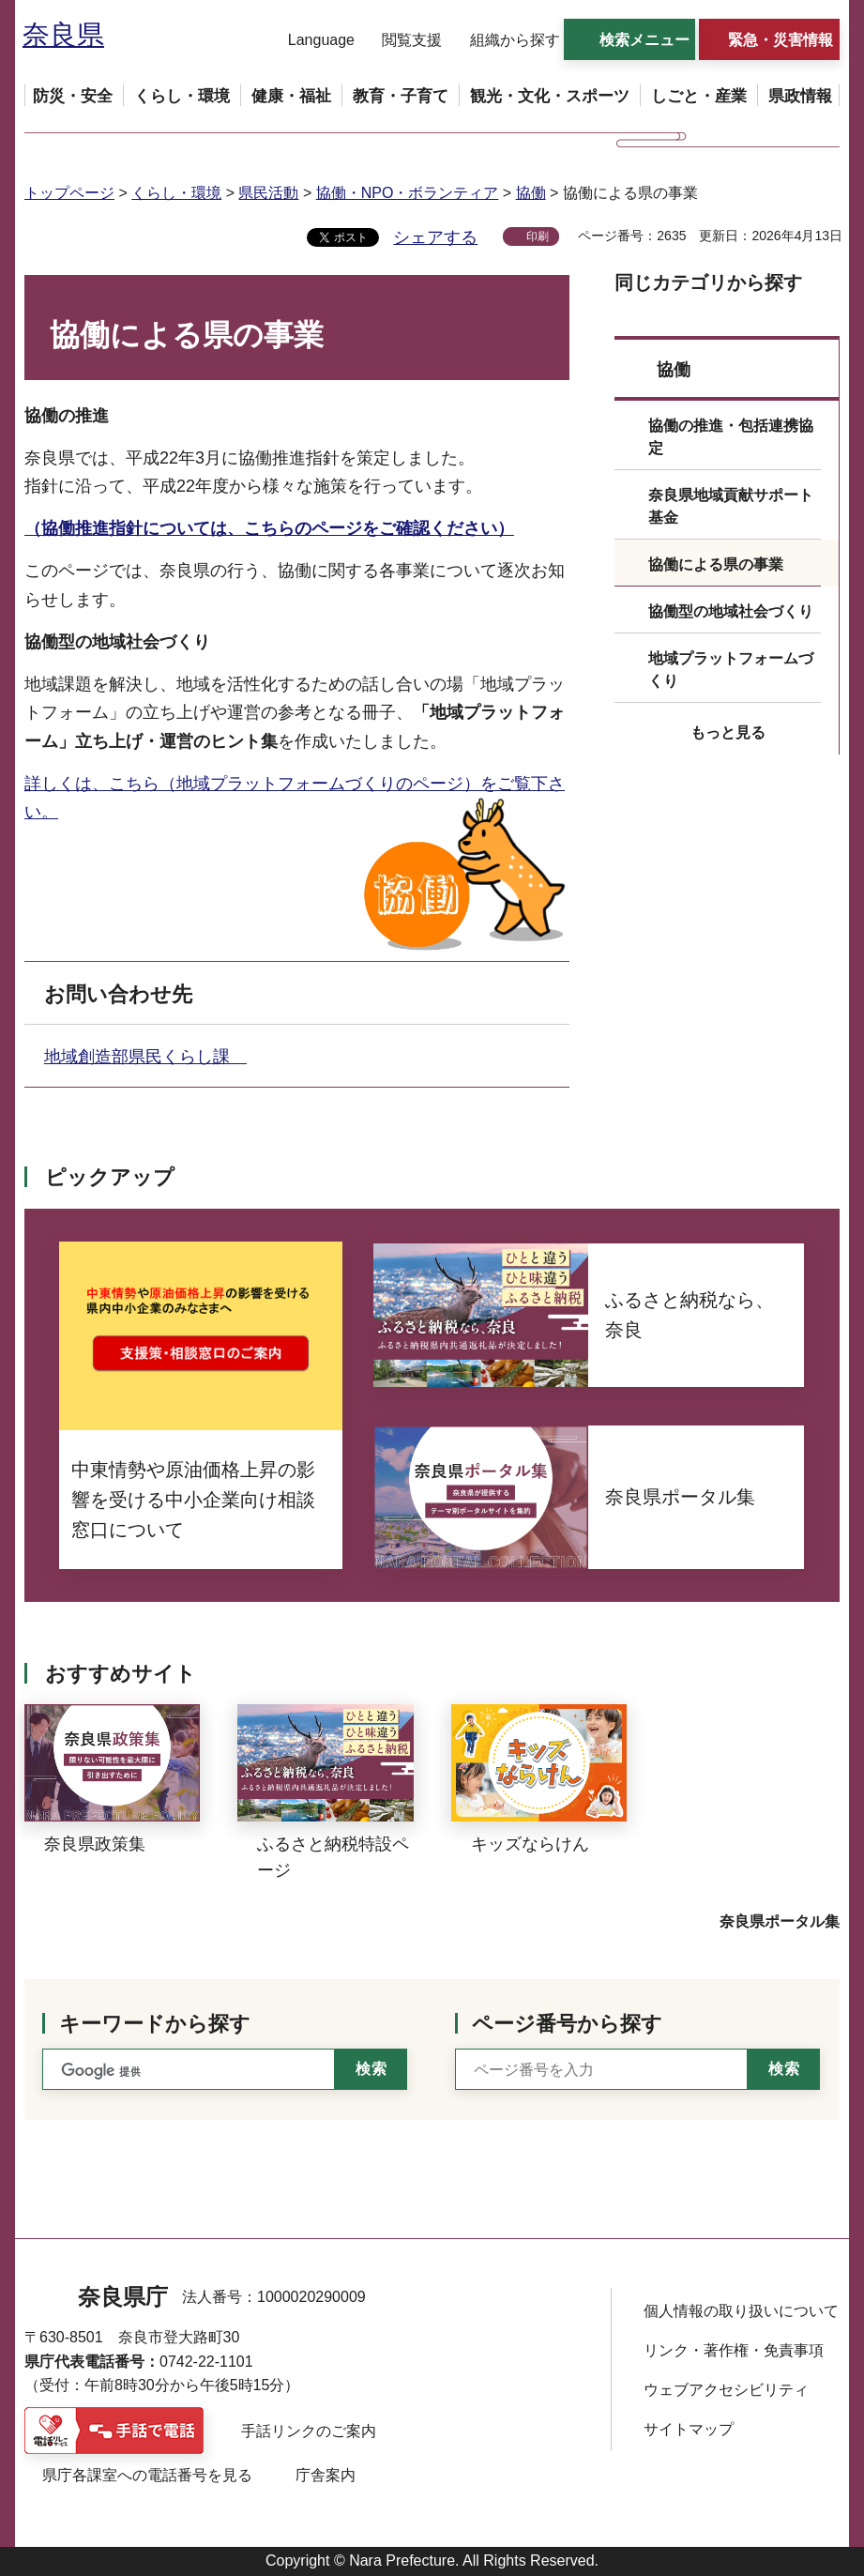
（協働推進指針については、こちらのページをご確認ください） (269, 528)
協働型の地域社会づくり (730, 611)
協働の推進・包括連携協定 (730, 437)
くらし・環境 (176, 193)
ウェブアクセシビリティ (726, 2390)
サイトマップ (689, 2429)
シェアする (435, 237)
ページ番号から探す (567, 2023)
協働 (531, 193)
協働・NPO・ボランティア (407, 193)
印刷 (537, 236)
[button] (310, 40)
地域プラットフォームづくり (730, 669)
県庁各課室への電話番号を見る (147, 2475)
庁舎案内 (326, 2475)
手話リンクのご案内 (308, 2431)
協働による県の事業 (715, 564)
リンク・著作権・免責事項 (734, 2350)
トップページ (69, 193)
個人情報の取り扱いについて (741, 2311)
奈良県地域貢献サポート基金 (730, 506)
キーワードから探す (154, 2023)
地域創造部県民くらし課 (145, 1056)
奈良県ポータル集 (780, 1921)
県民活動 (268, 193)
